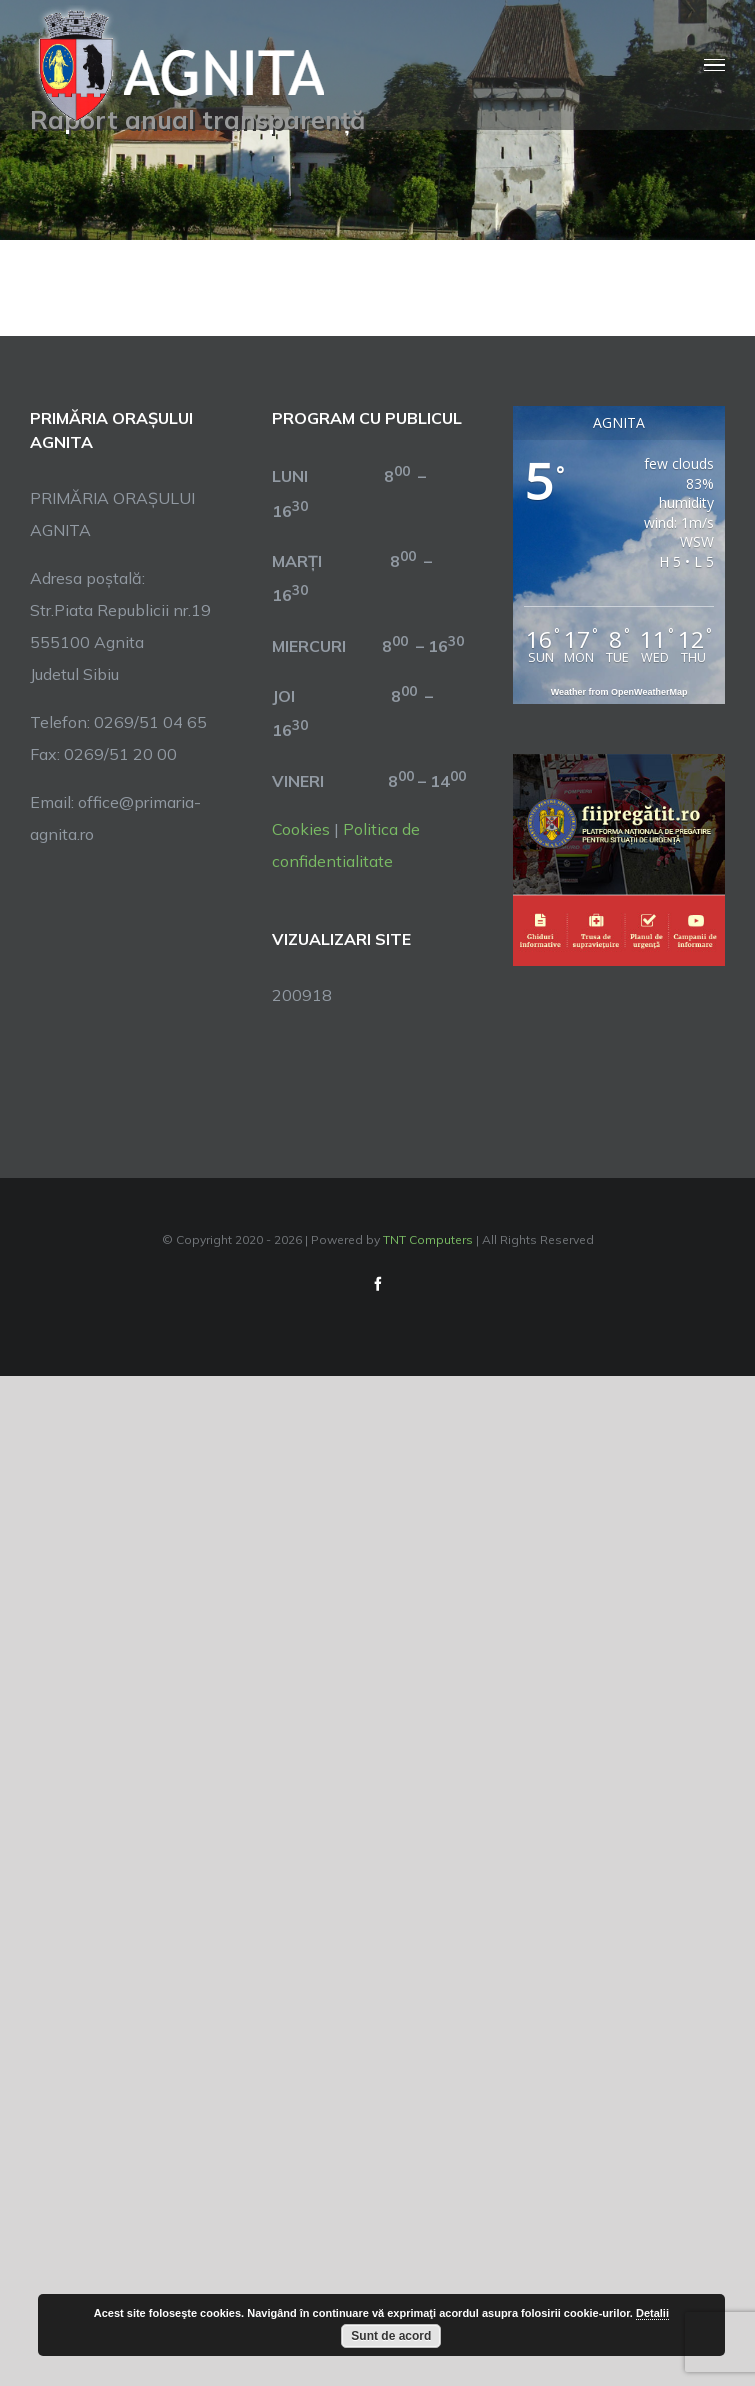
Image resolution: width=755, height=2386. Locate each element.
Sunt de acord (391, 2336)
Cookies (301, 829)
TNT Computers (428, 1239)
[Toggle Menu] (714, 65)
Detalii (652, 2313)
